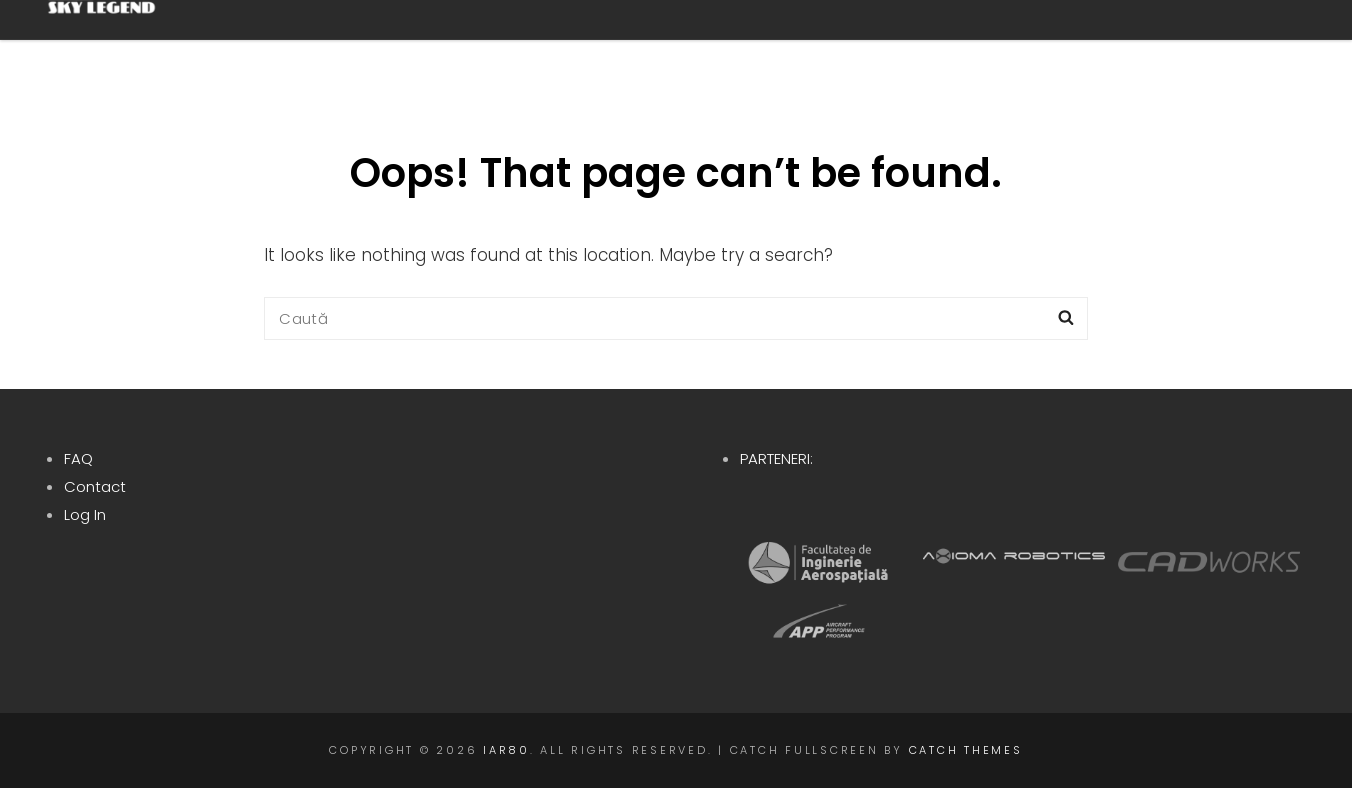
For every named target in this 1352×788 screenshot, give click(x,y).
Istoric (852, 49)
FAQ (78, 458)
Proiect (712, 49)
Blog (1134, 49)
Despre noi (558, 49)
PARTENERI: (776, 458)
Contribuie (1004, 49)
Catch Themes (966, 750)
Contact (95, 486)
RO (1236, 49)
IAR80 (506, 750)
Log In (85, 514)
